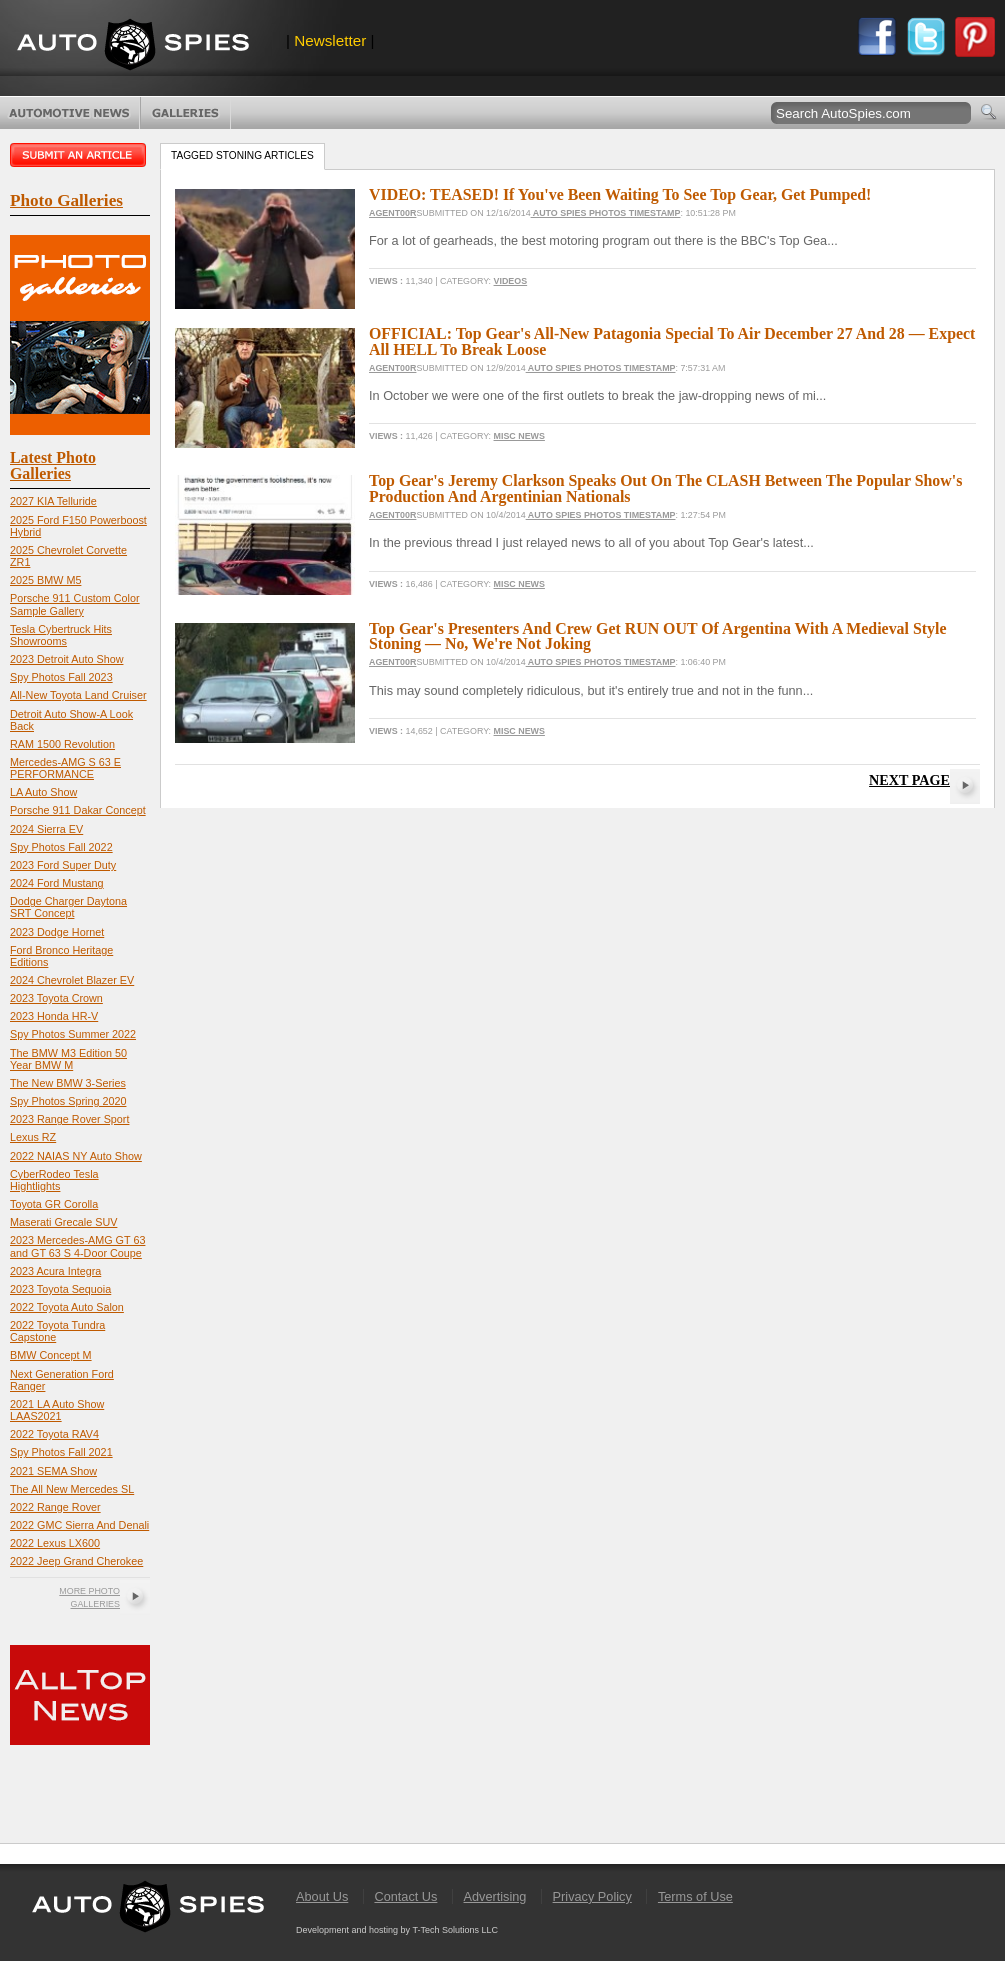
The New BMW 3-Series (68, 1083)
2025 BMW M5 (45, 580)
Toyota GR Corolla (54, 1204)
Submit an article (80, 155)
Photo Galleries (185, 113)
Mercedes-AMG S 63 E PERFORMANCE (65, 768)
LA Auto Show (43, 792)
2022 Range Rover (55, 1507)
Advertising (495, 1896)
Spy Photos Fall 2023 (61, 677)
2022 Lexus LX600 (55, 1543)
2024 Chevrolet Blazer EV (72, 980)
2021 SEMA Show (53, 1471)
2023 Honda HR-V (54, 1016)
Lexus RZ (33, 1137)
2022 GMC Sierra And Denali (79, 1525)
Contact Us (405, 1896)
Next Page (909, 780)
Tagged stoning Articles (242, 155)
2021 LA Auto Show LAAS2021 (57, 1410)
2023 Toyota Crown (56, 998)
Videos (511, 281)
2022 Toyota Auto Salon (67, 1307)
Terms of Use (695, 1896)
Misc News (519, 436)
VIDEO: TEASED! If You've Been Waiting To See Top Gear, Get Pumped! (620, 194)
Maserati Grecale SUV (63, 1222)
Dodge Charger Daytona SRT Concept (68, 907)
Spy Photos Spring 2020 (68, 1101)
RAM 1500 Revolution (62, 744)
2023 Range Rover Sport (69, 1119)
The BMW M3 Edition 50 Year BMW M (68, 1059)
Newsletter (330, 40)
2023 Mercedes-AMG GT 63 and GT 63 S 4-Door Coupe (77, 1246)
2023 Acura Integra (55, 1271)
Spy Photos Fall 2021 (61, 1452)
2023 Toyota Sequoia (60, 1289)
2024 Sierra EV (46, 829)
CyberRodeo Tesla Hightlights (54, 1180)
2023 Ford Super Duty (63, 865)
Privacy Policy (592, 1896)
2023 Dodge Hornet (57, 932)
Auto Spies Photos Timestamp (606, 213)
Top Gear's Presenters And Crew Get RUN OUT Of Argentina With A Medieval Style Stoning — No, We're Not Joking (658, 636)
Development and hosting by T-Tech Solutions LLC (397, 1930)
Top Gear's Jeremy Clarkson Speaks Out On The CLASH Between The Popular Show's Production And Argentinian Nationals (665, 488)
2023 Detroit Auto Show (66, 659)
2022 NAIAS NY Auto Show (76, 1156)
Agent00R (392, 213)
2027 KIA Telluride (53, 501)
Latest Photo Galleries (53, 465)
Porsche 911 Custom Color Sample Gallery (75, 604)
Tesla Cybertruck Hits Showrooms (61, 635)
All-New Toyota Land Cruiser (78, 695)
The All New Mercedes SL (72, 1489)
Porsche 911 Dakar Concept (78, 810)
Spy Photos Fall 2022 (61, 847)
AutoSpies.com (133, 46)
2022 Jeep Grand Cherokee (76, 1561)
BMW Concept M (51, 1355)
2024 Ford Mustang (57, 883)
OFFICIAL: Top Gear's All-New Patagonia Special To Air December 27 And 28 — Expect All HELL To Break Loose (672, 341)
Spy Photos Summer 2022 (73, 1034)
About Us (322, 1896)
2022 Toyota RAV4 (54, 1434)
